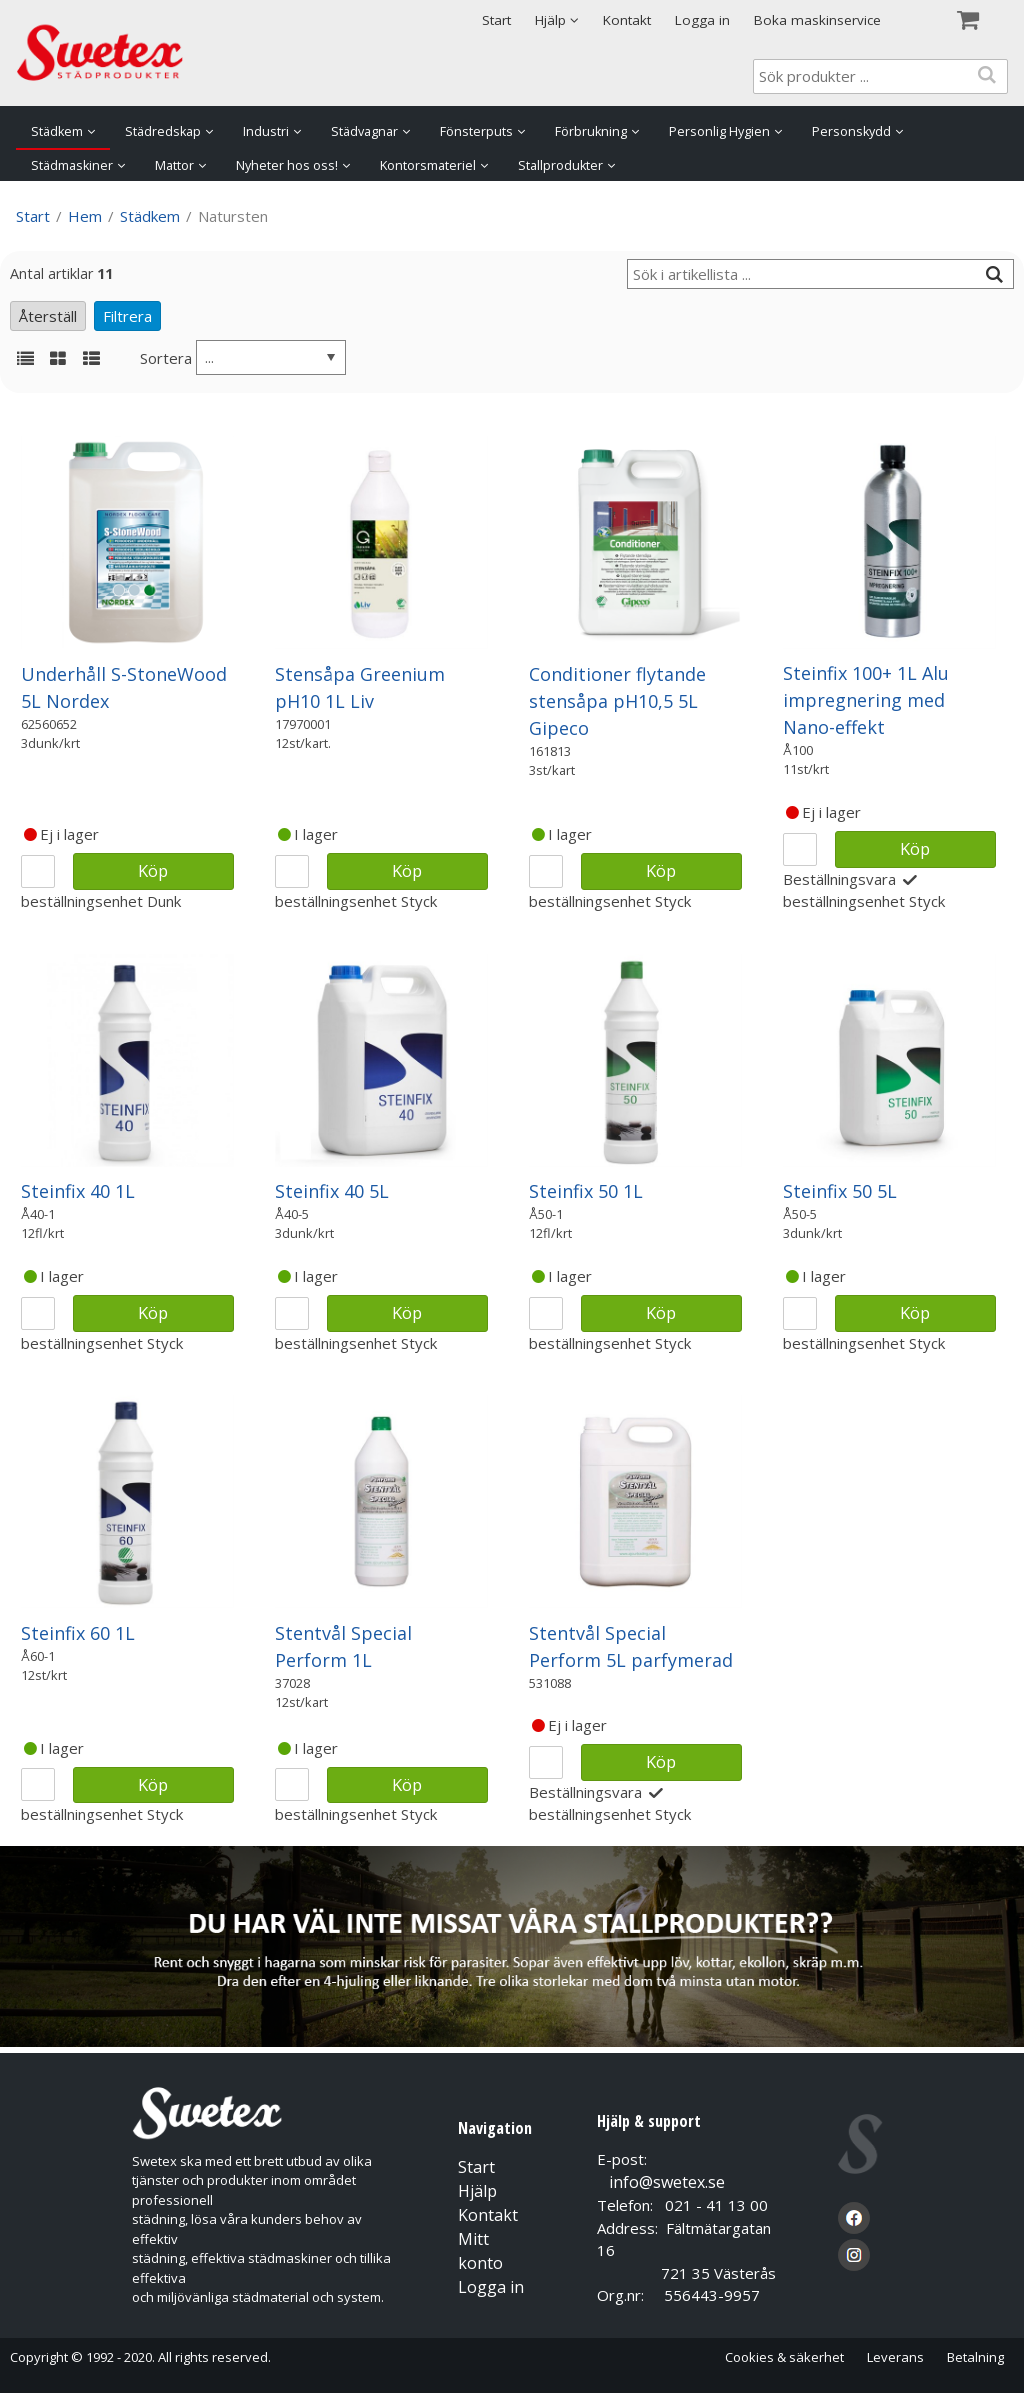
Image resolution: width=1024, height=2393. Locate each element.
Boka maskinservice (817, 20)
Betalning (975, 2357)
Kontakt (627, 20)
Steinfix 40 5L (332, 1191)
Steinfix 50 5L (840, 1191)
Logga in (702, 20)
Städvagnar (364, 131)
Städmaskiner (72, 165)
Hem (85, 216)
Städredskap (163, 131)
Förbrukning (591, 131)
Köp (153, 870)
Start (496, 20)
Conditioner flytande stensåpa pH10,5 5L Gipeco (617, 701)
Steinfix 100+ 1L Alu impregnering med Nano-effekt (866, 700)
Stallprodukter (560, 165)
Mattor (174, 165)
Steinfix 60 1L (78, 1633)
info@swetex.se (667, 2182)
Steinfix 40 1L (78, 1191)
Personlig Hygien (719, 131)
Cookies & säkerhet (784, 2357)
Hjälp (477, 2191)
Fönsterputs (476, 131)
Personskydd (851, 131)
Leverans (895, 2357)
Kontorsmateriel (428, 165)
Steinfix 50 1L (586, 1191)
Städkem (57, 131)
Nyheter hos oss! (287, 165)
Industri (266, 131)
